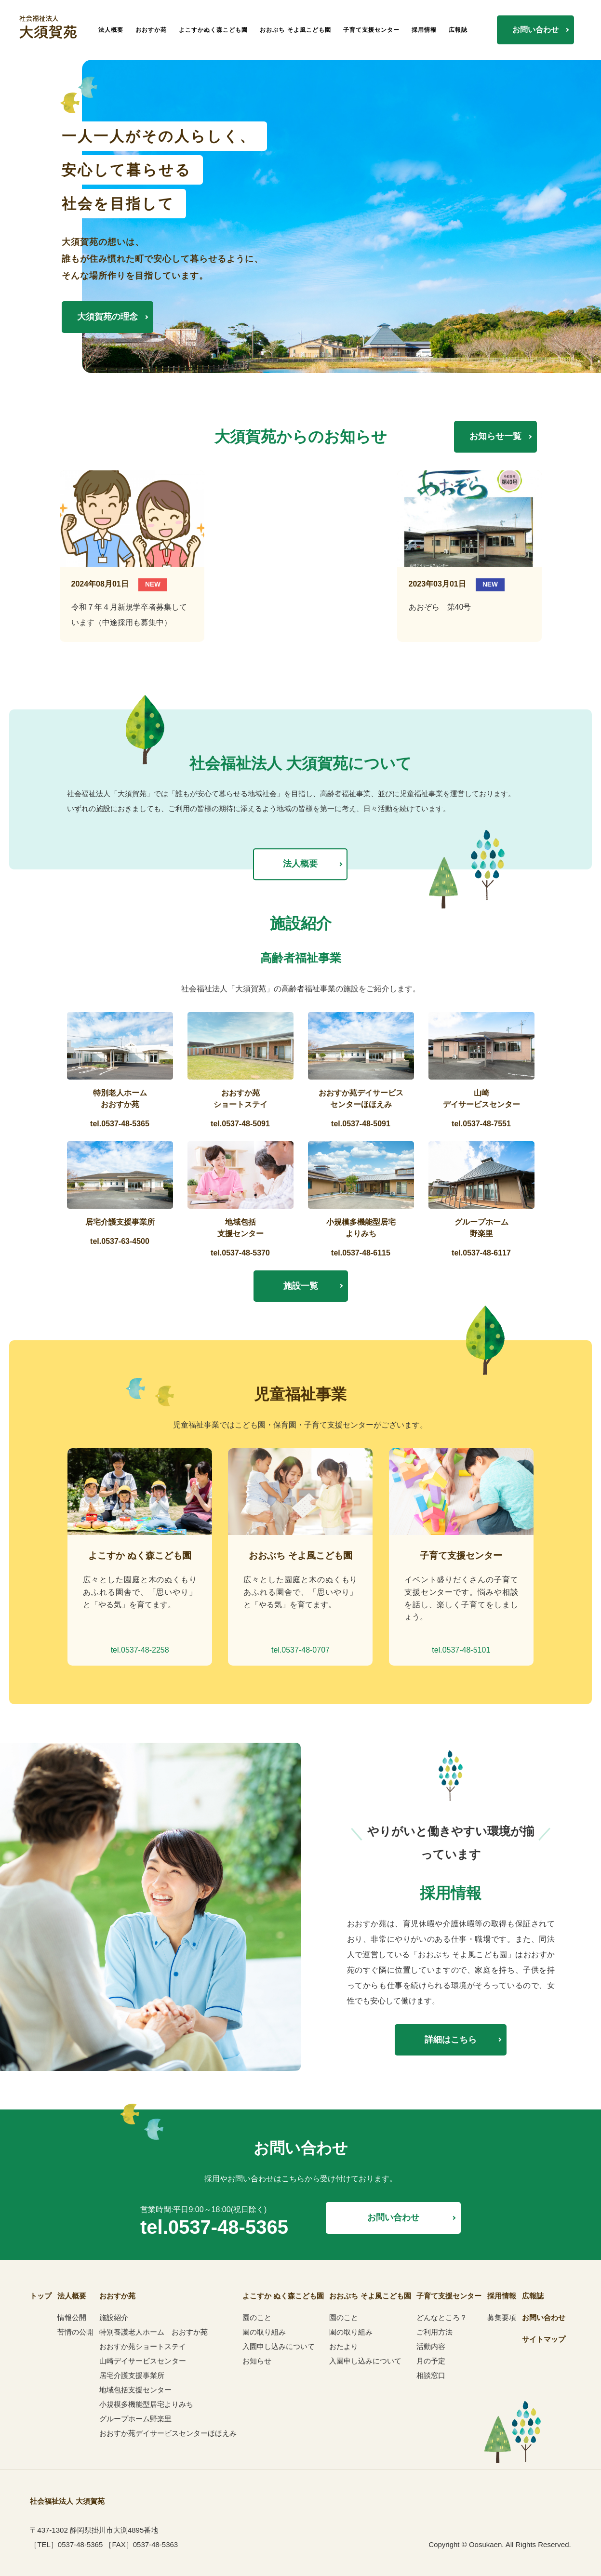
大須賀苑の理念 (107, 316)
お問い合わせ (535, 30)
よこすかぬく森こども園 (213, 30)
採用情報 (424, 30)
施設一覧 (300, 1286)
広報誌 (458, 30)
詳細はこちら (451, 2039)
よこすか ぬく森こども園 (283, 2296)
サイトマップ (543, 2339)
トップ (41, 2296)
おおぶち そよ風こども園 (295, 30)
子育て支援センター (371, 30)
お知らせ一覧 (495, 436)
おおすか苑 (151, 30)
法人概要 (110, 30)
